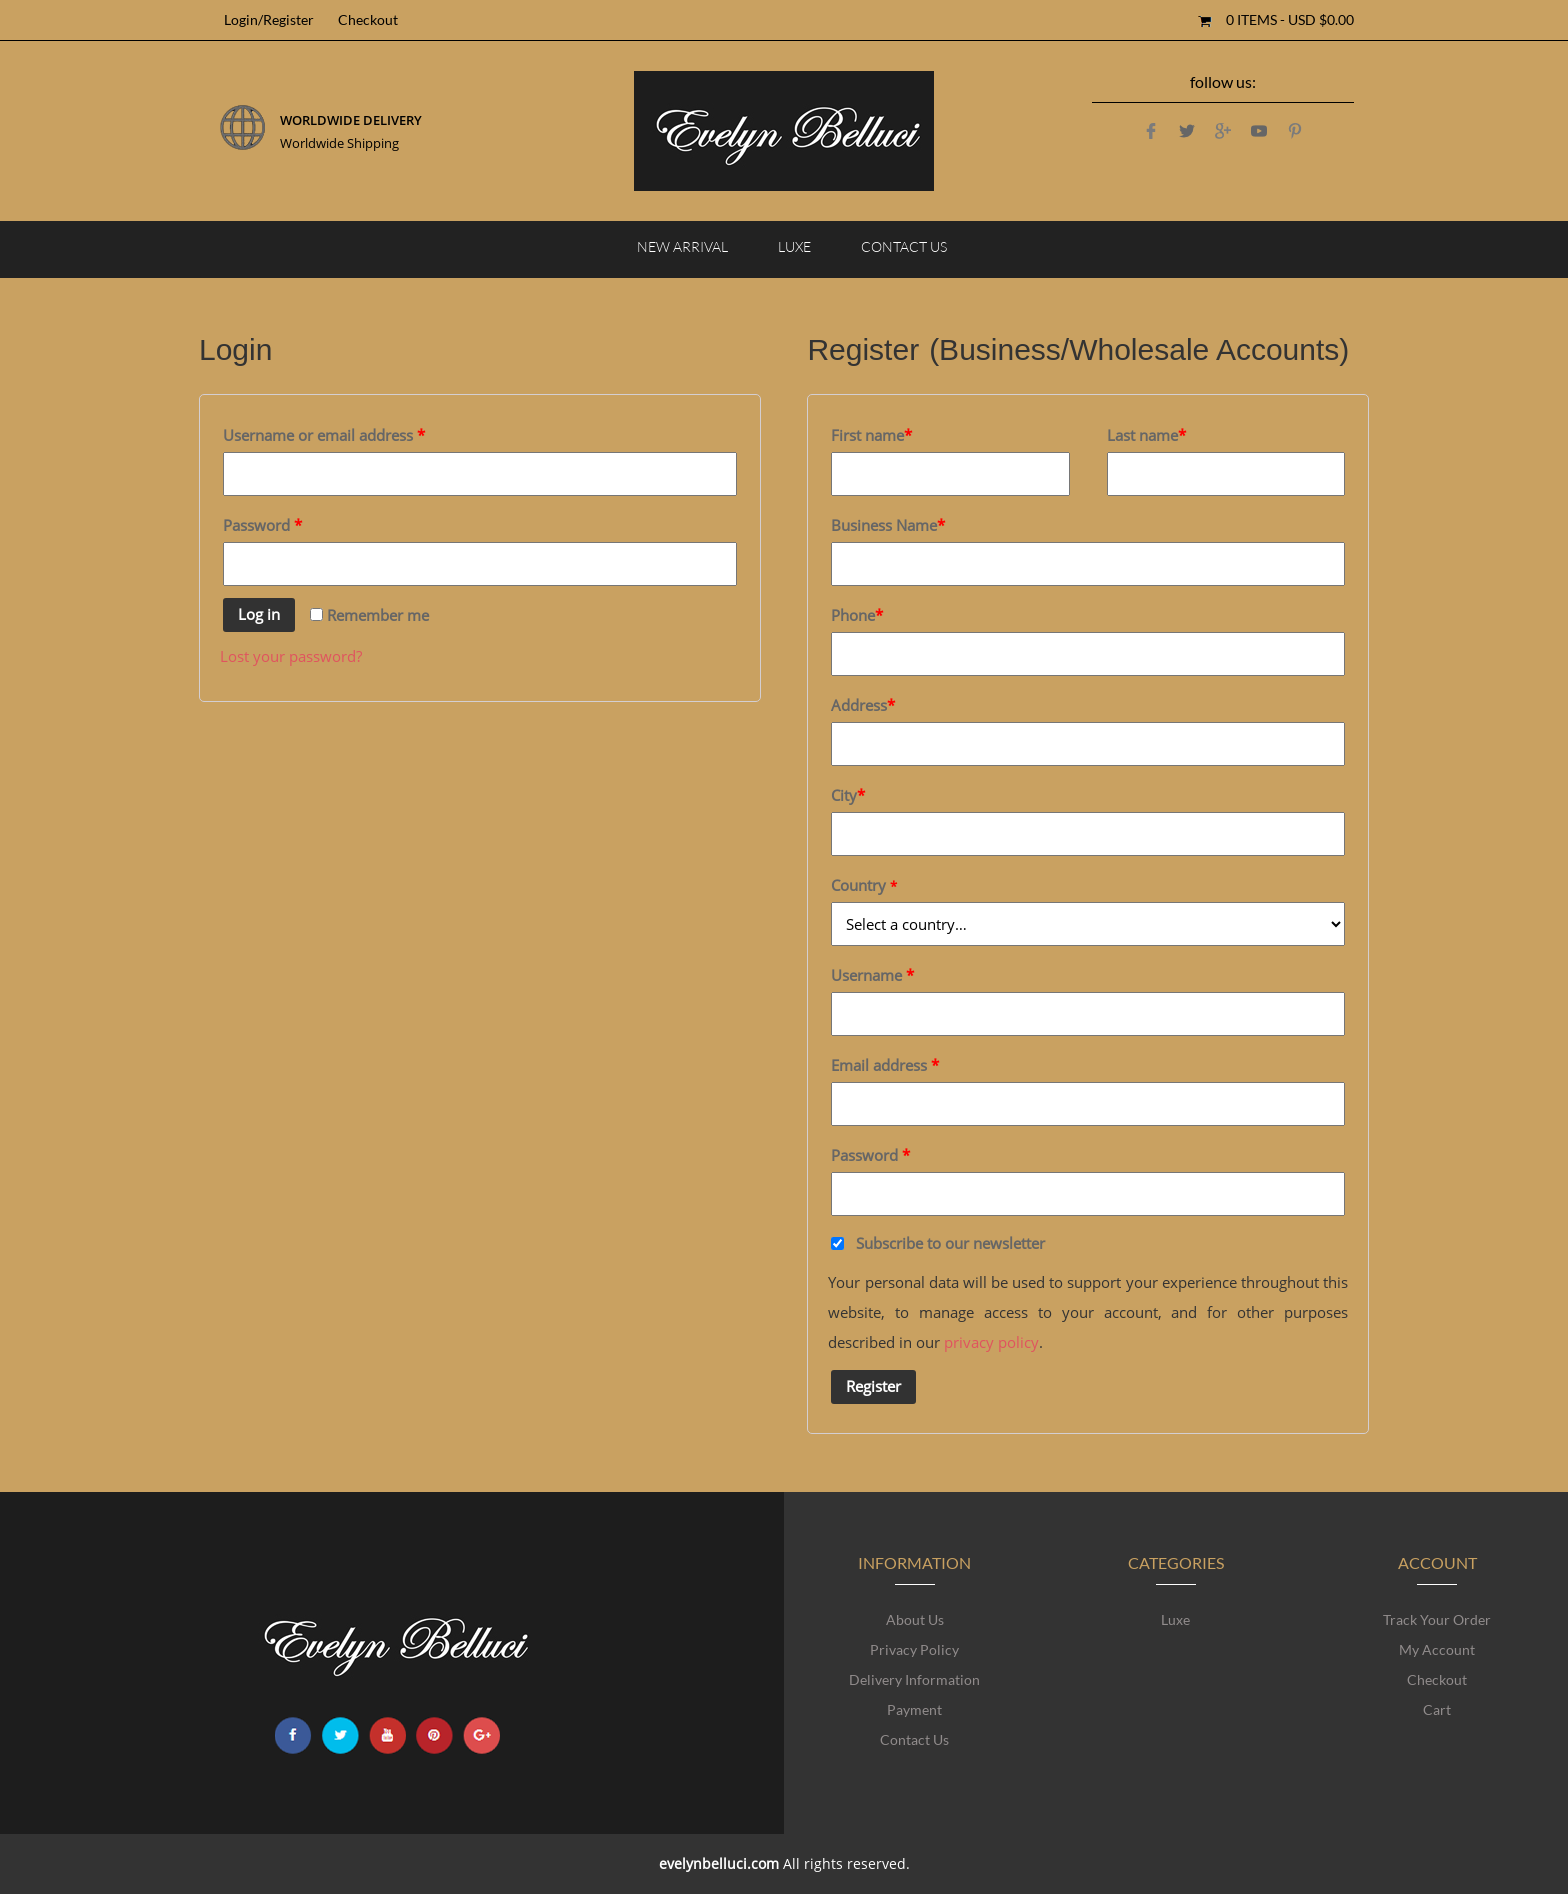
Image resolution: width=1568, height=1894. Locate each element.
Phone (857, 615)
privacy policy (991, 1342)
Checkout (368, 19)
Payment (914, 1709)
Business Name (888, 525)
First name (871, 435)
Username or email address (324, 435)
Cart (1437, 1709)
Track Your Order (1437, 1619)
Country (864, 885)
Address (863, 705)
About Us (915, 1619)
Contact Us (904, 246)
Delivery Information (914, 1679)
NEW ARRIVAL (682, 246)
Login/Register (269, 19)
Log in (259, 614)
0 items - (1290, 19)
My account (1437, 1649)
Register (873, 1386)
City (848, 795)
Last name (1146, 435)
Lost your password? (291, 656)
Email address (885, 1065)
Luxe (794, 246)
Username (872, 975)
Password (262, 525)
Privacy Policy (914, 1649)
